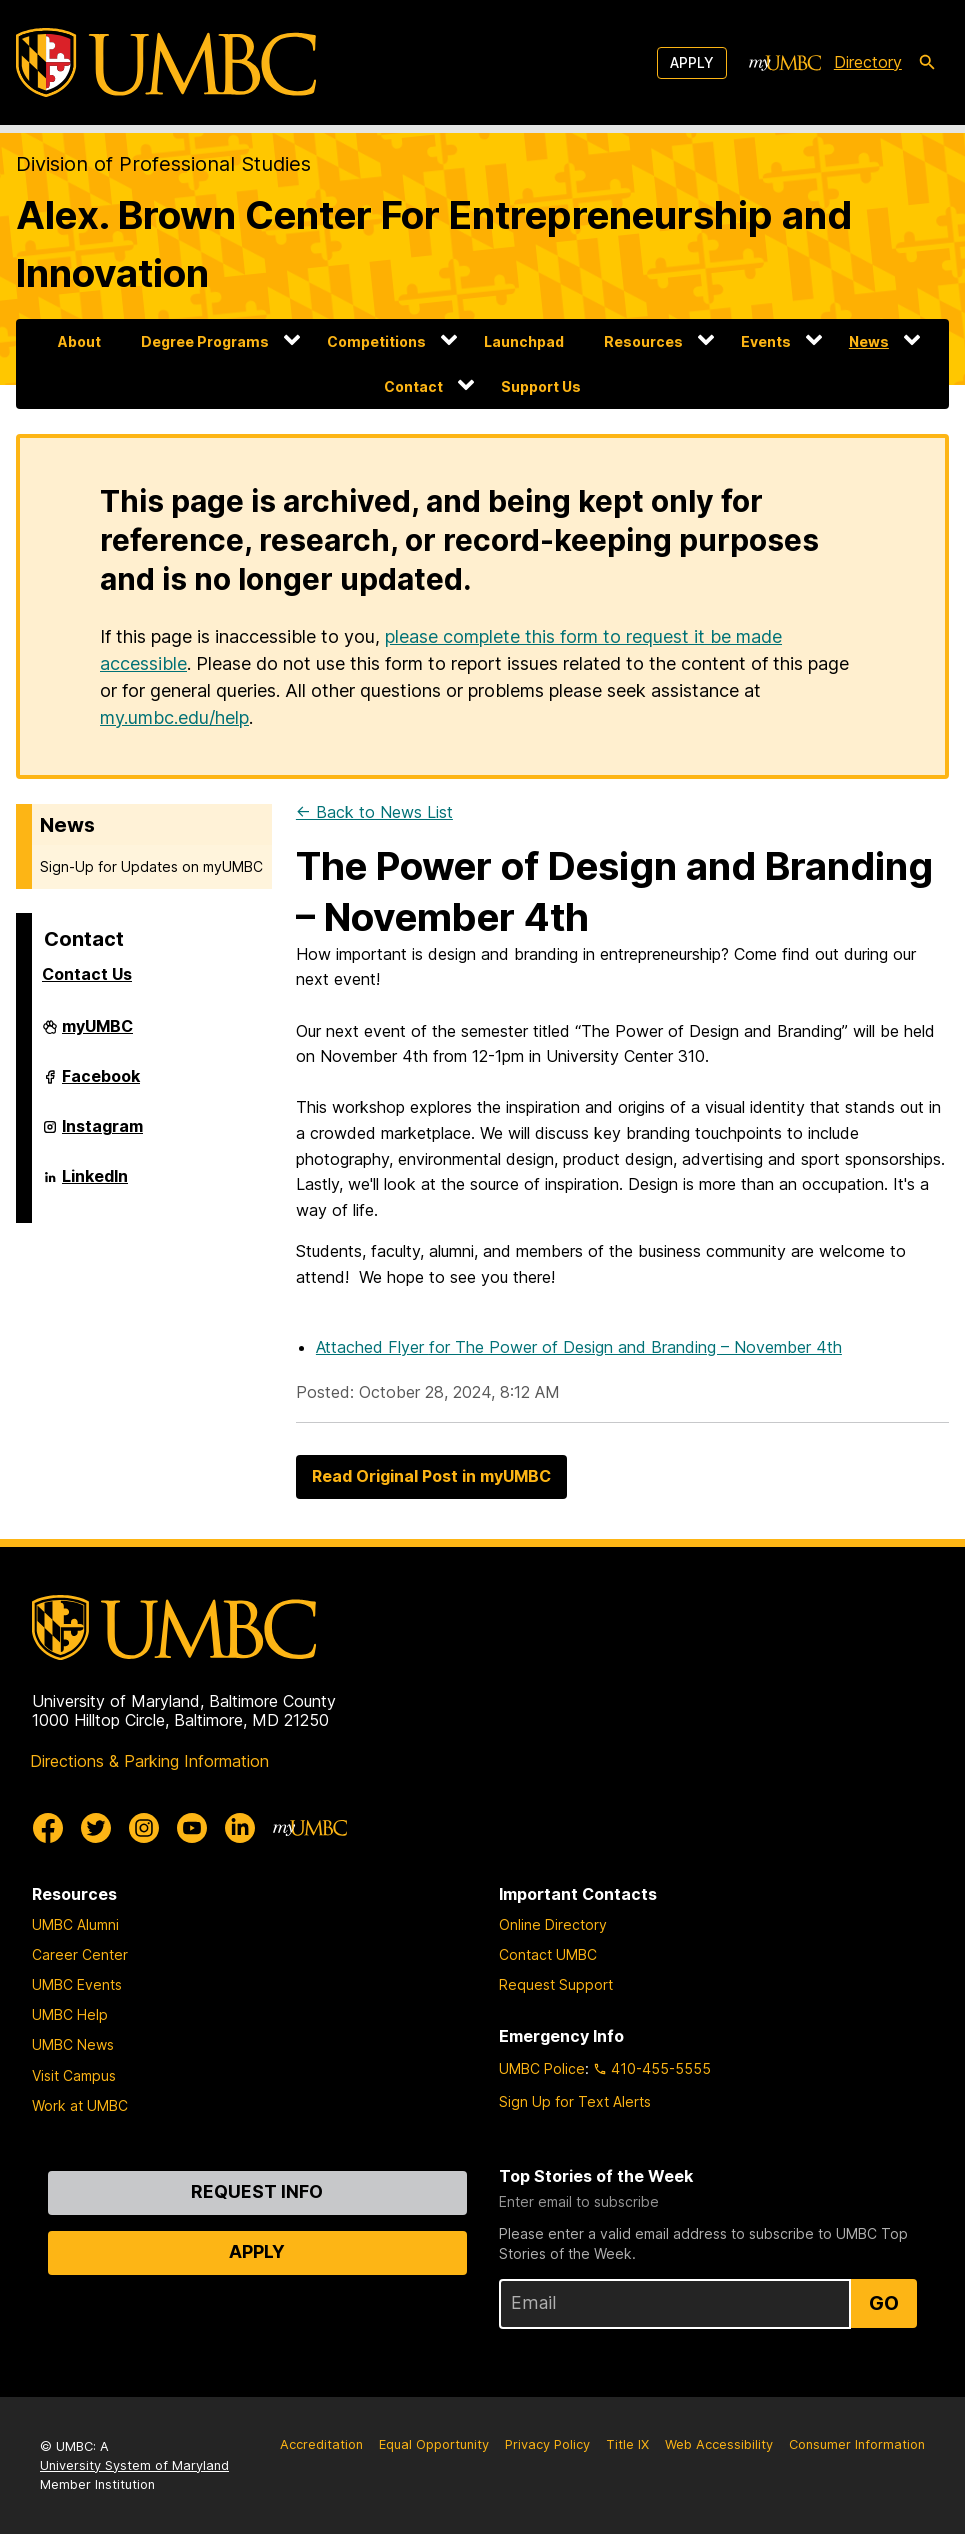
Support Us (541, 386)
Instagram (102, 1134)
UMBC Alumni (75, 1924)
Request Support (556, 1984)
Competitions (376, 341)
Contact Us (87, 974)
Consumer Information (857, 2444)
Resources (643, 341)
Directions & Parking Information (149, 1761)
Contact (413, 386)
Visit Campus (74, 2075)
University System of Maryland (134, 2465)
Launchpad (524, 341)
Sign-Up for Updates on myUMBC (151, 866)
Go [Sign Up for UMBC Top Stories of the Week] (884, 2303)
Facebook (101, 1084)
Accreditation (321, 2444)
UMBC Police (542, 2068)
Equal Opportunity (434, 2444)
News (869, 341)
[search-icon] (927, 63)
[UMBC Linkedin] (240, 1828)
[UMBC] (166, 62)
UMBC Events (77, 1984)
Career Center (80, 1954)
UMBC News (73, 2044)
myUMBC (97, 1034)
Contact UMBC (548, 1954)
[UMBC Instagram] (144, 1828)
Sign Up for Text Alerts (575, 2101)
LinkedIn (95, 1184)
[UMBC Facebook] (48, 1828)
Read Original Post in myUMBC (431, 1476)
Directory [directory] (868, 62)
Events (766, 341)
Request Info (257, 2191)
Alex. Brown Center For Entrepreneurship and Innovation (434, 244)
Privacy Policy (547, 2444)
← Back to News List (374, 812)
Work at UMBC (80, 2105)
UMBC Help (70, 2014)
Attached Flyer (579, 1347)
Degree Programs (205, 341)
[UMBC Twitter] (96, 1828)
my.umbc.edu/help (174, 717)
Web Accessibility (719, 2444)
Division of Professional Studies (163, 164)
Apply (692, 62)
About (79, 341)
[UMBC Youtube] (192, 1828)
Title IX (627, 2444)
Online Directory (553, 1924)
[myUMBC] (785, 63)
